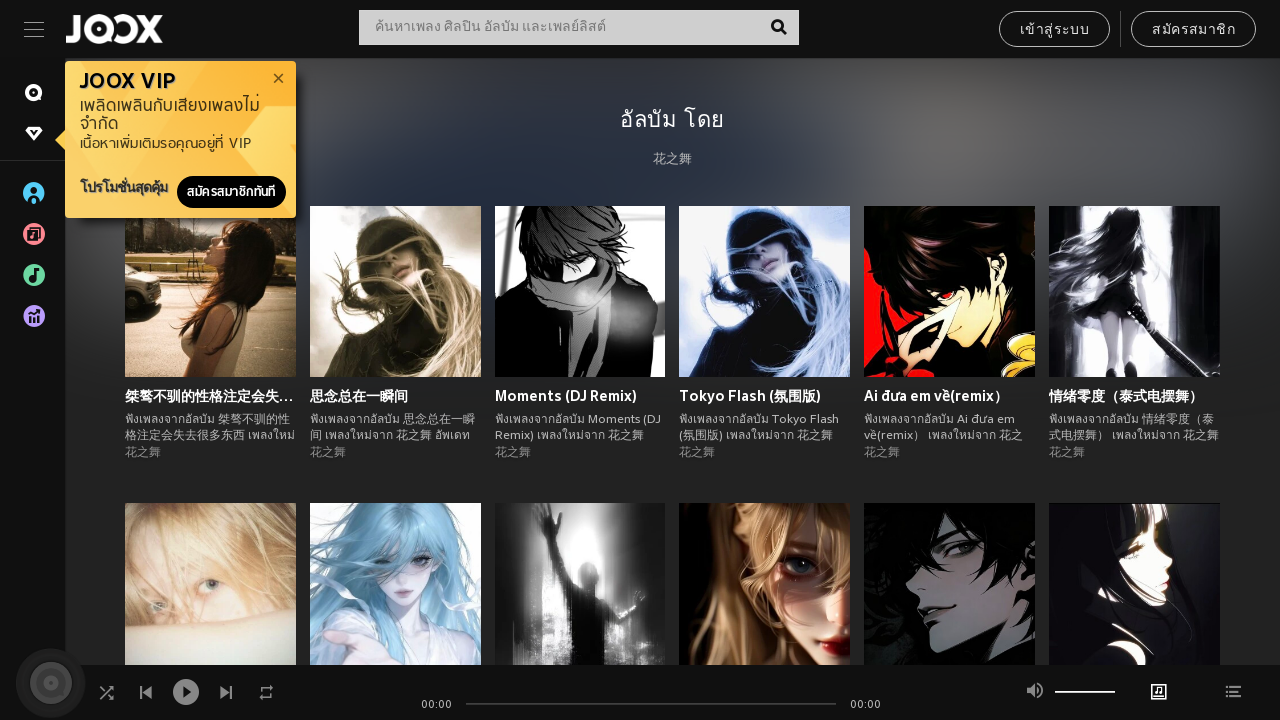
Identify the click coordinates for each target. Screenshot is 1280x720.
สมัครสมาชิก (1193, 30)
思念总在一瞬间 (359, 396)
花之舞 (672, 160)
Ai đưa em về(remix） (936, 396)
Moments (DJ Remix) (566, 396)
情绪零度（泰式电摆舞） (1126, 396)
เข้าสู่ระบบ (1054, 30)
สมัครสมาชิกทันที (231, 192)
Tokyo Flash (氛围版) (750, 396)
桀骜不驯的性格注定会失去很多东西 (210, 396)
